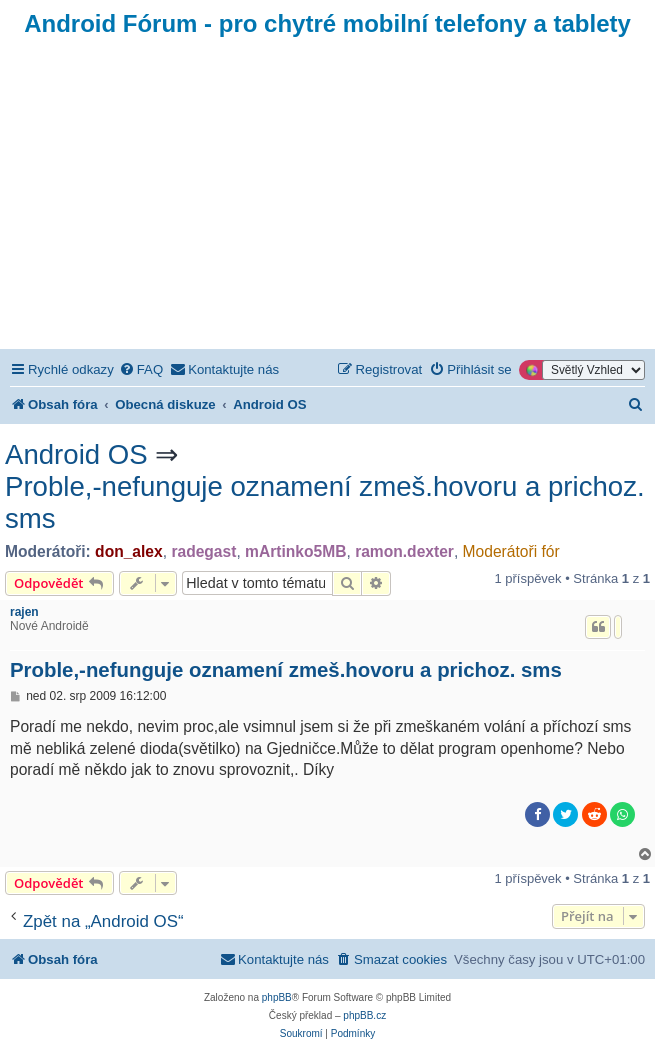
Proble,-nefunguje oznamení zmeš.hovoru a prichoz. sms (325, 502)
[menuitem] (141, 369)
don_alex (129, 551)
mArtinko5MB (295, 551)
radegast (203, 551)
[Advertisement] (327, 199)
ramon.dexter (404, 551)
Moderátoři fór (511, 551)
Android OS (76, 454)
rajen (24, 612)
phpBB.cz (364, 1015)
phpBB (277, 997)
